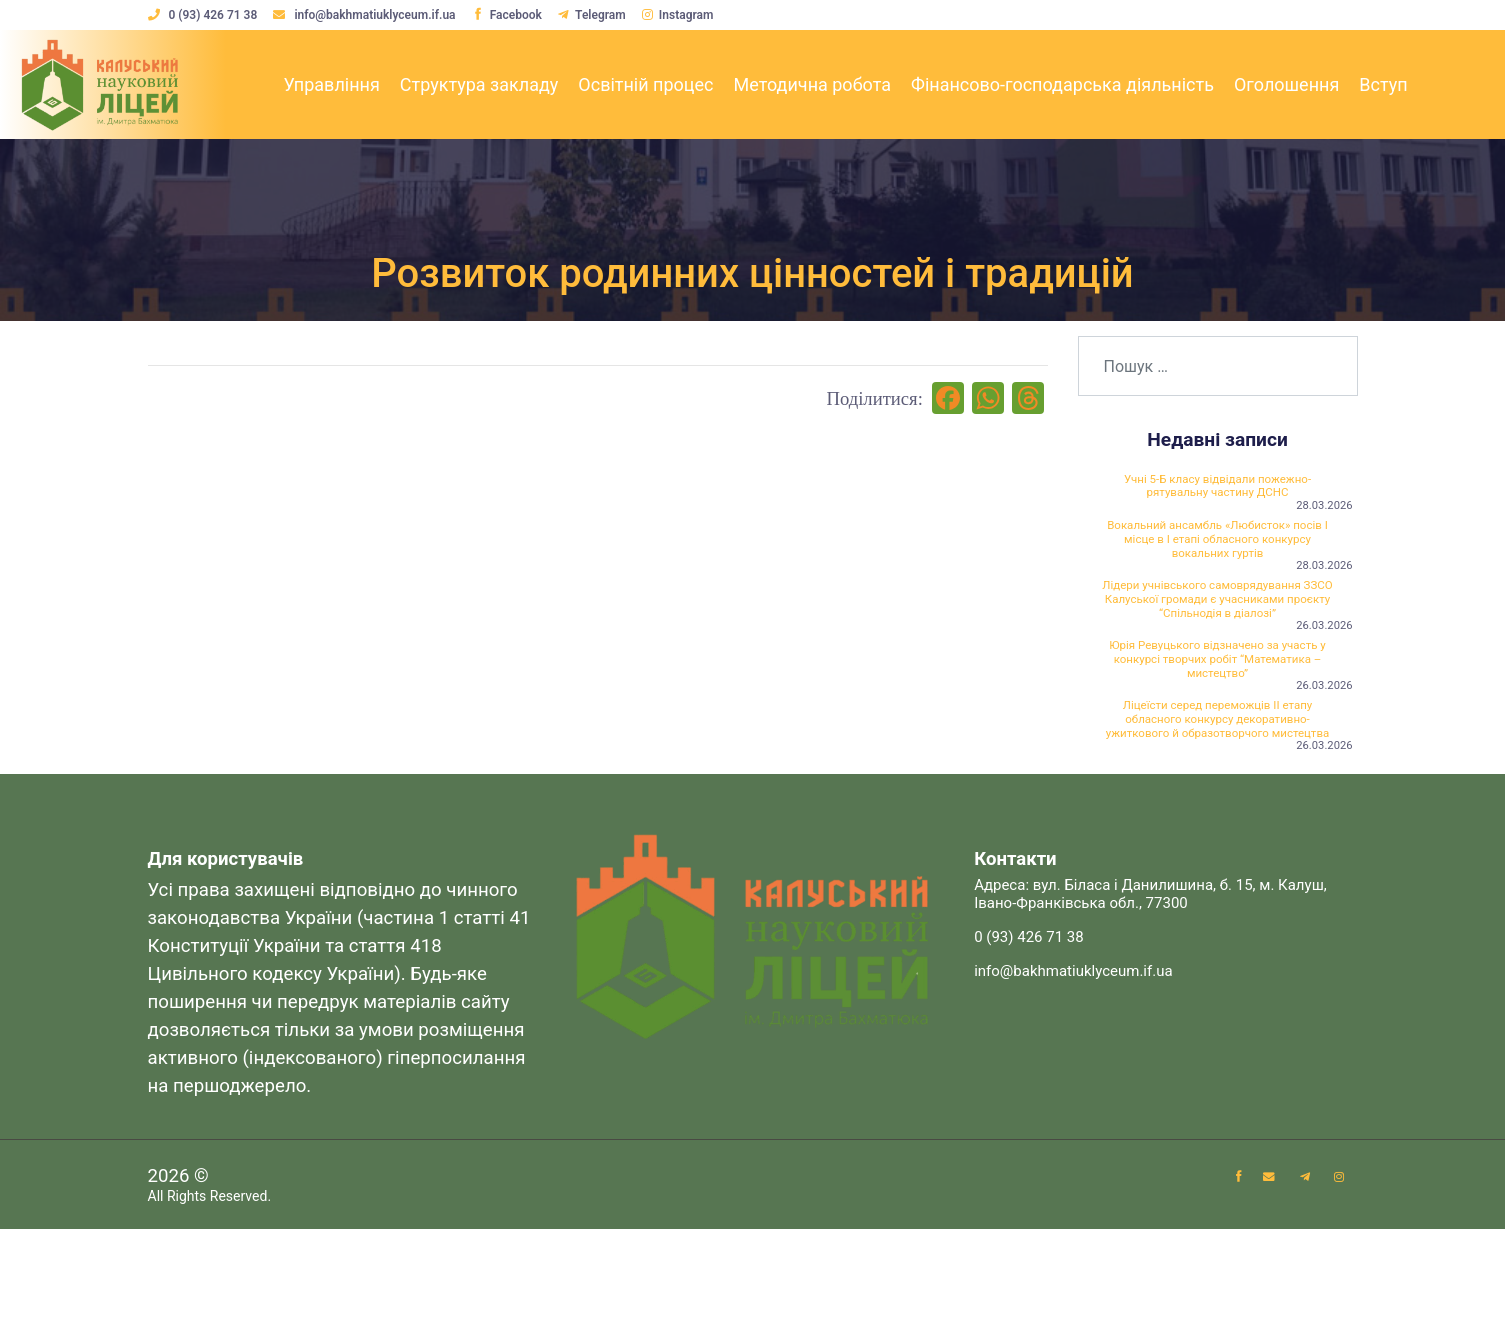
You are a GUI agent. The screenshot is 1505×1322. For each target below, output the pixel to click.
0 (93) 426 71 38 (204, 15)
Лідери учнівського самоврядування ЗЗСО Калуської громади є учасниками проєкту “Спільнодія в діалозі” (1217, 634)
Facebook (512, 15)
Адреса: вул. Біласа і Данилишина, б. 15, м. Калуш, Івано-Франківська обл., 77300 (1150, 987)
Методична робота (812, 84)
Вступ (1383, 84)
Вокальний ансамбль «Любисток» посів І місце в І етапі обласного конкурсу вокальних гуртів (1217, 554)
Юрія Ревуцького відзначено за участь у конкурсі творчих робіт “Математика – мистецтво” (1217, 715)
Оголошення (1286, 84)
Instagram (689, 15)
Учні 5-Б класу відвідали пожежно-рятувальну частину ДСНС (1218, 490)
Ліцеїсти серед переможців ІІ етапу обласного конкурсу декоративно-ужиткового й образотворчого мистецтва (1217, 794)
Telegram (601, 15)
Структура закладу (479, 84)
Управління (331, 84)
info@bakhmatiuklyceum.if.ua (368, 15)
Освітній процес (645, 84)
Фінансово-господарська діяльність (1062, 84)
